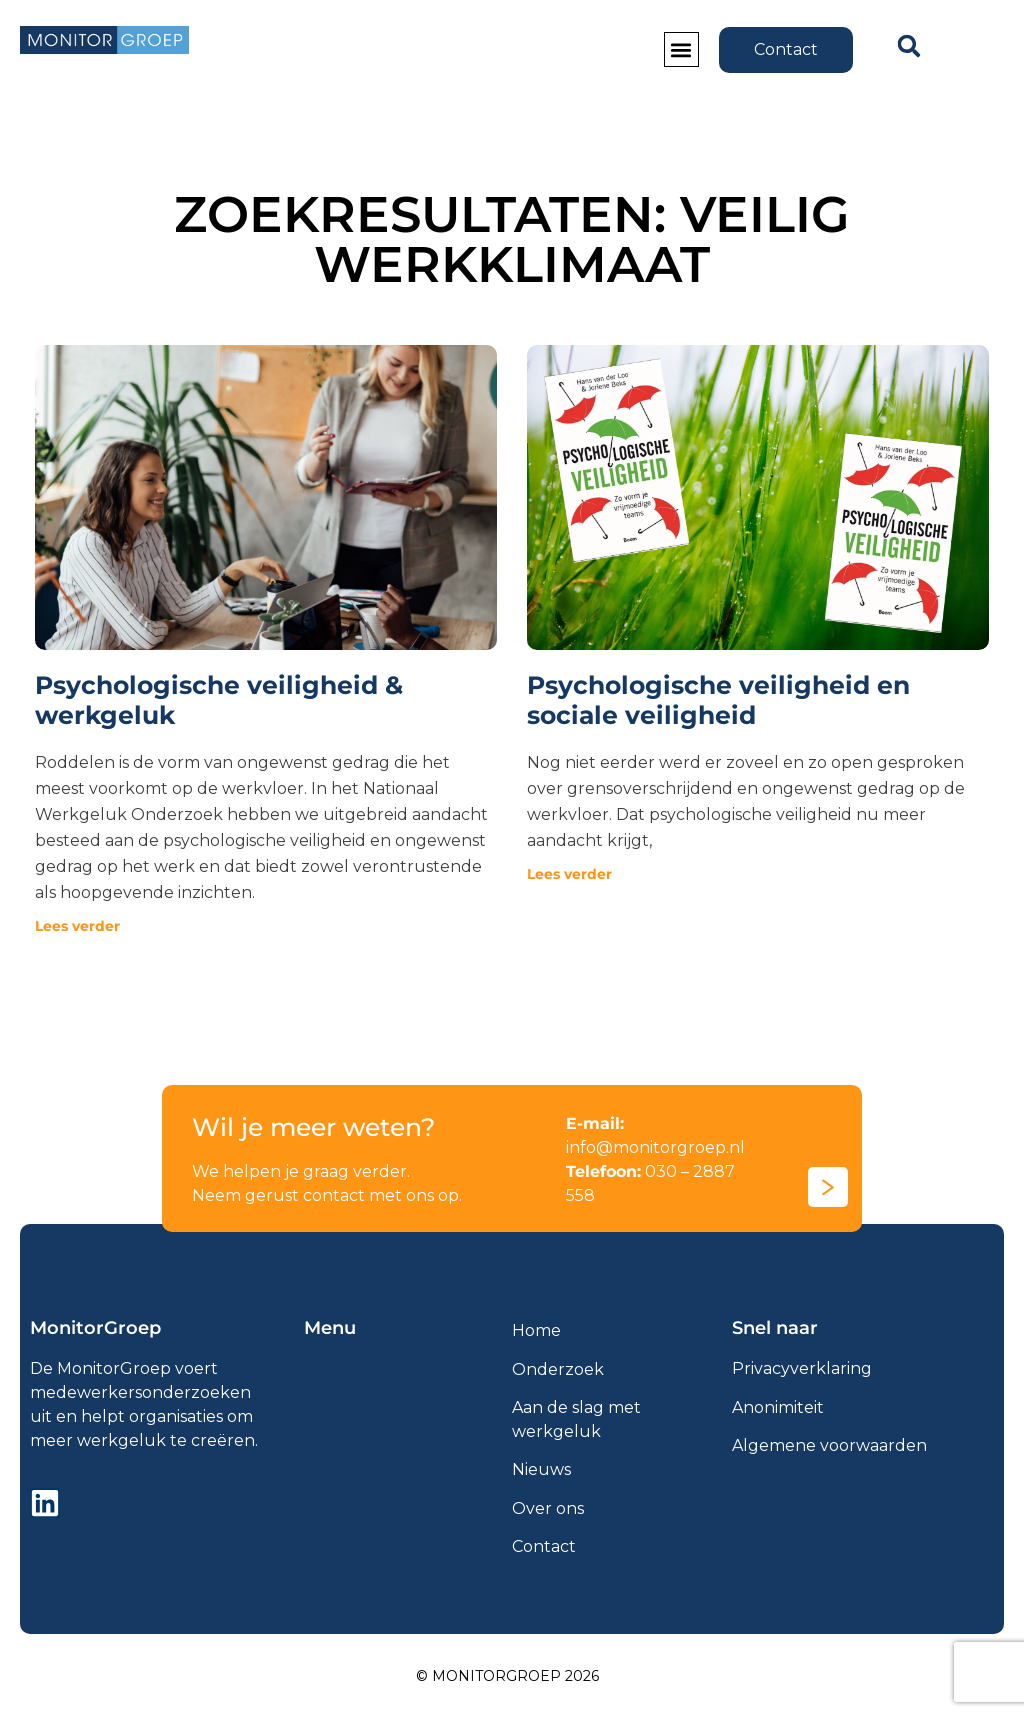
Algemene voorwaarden (829, 1445)
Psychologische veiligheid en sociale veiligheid (718, 700)
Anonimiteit (778, 1407)
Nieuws (541, 1469)
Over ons (548, 1508)
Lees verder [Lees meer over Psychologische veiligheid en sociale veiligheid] (569, 874)
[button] (681, 50)
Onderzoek (558, 1369)
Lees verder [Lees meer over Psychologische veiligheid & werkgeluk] (77, 926)
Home (536, 1330)
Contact (544, 1546)
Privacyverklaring (802, 1368)
